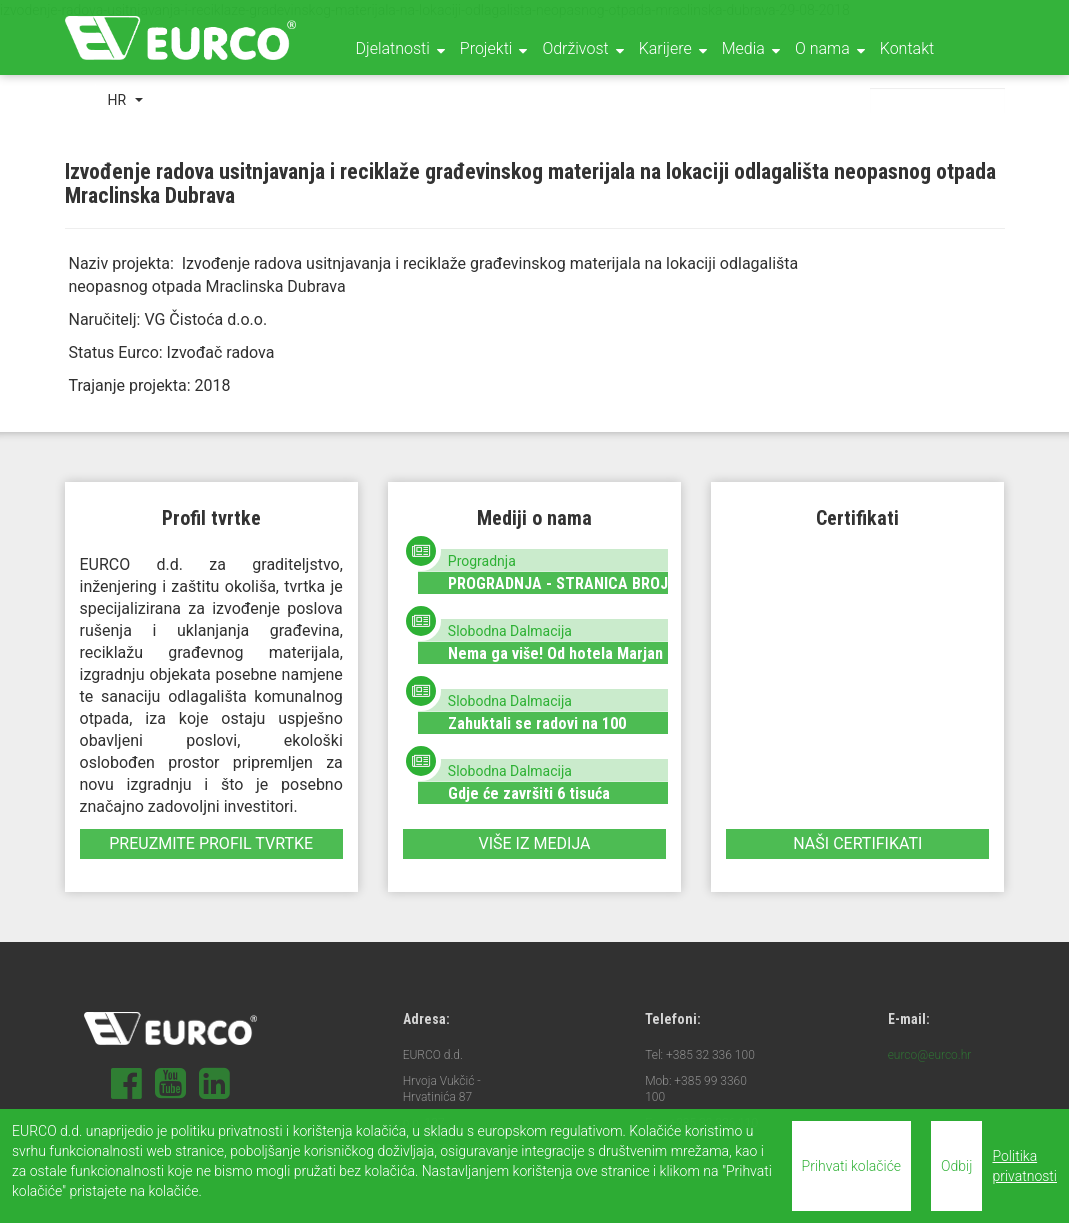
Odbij (956, 1166)
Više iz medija (534, 843)
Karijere (665, 48)
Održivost (575, 48)
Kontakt (907, 48)
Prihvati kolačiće (852, 1166)
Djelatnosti (393, 48)
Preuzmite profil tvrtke (211, 843)
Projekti (486, 48)
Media (743, 48)
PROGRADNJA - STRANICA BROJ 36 (558, 592)
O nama (822, 48)
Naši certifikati (857, 843)
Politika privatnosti (1024, 1166)
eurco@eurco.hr (930, 1055)
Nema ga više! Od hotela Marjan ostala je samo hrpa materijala (555, 662)
